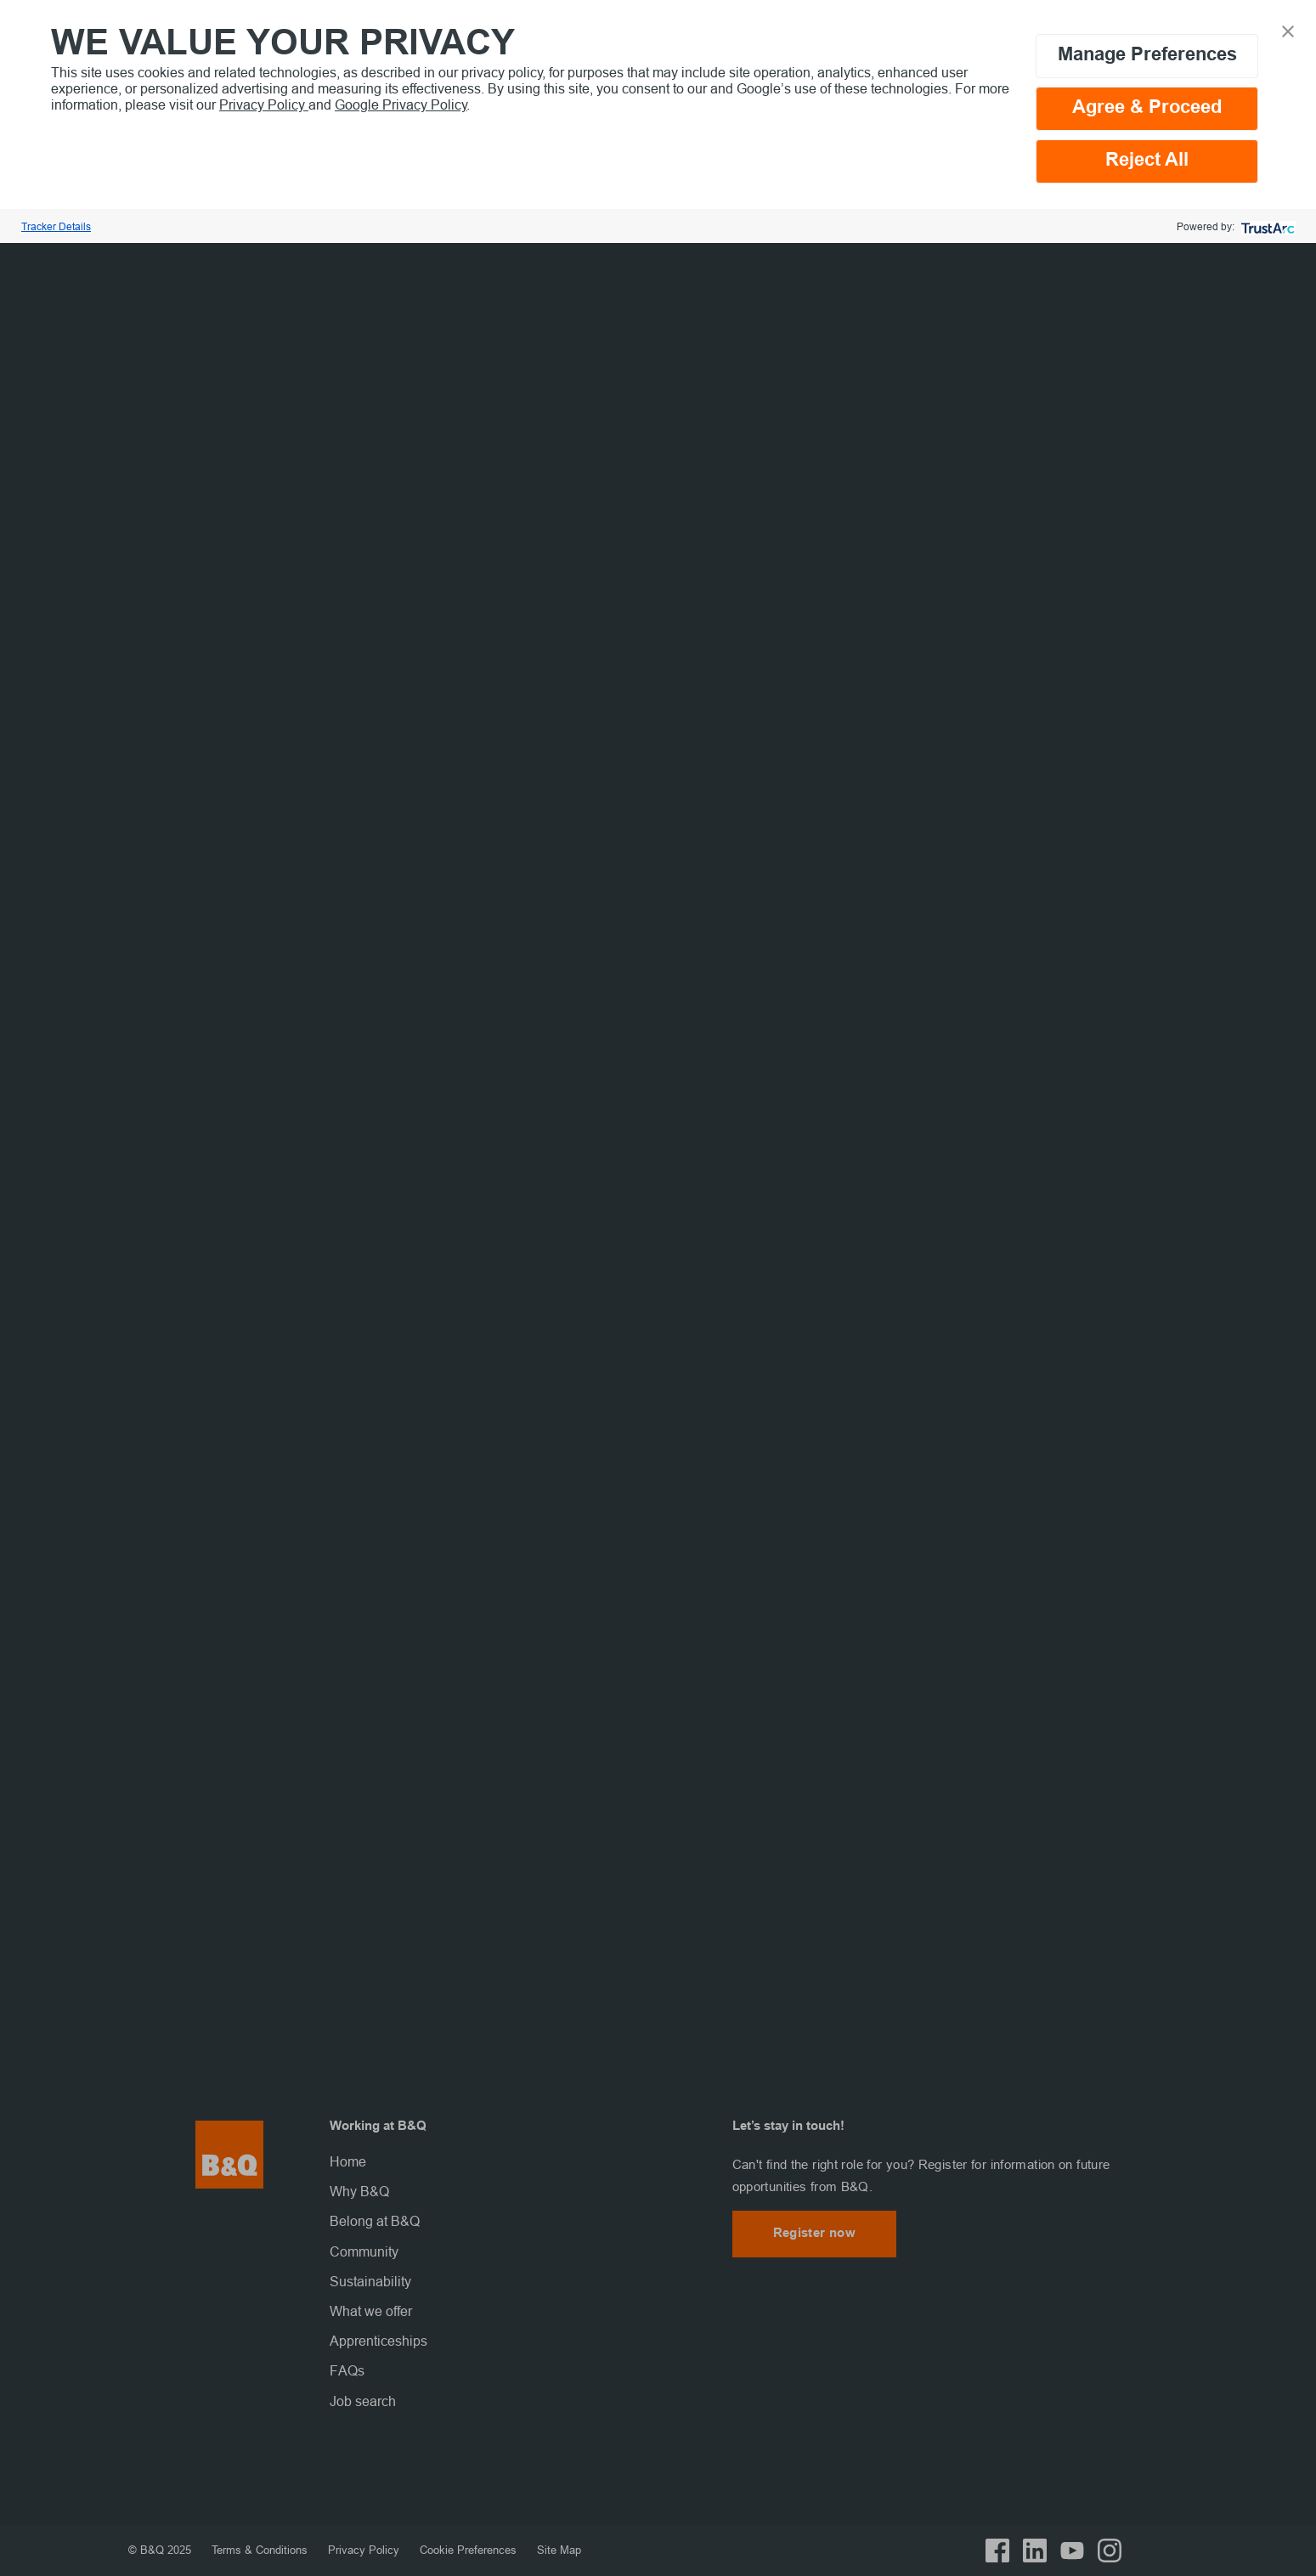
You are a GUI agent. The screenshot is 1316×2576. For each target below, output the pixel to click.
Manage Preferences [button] (1147, 56)
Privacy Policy (263, 104)
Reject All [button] (1147, 161)
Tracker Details (56, 226)
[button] (1288, 30)
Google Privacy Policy (401, 104)
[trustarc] (1266, 226)
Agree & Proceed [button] (1147, 108)
